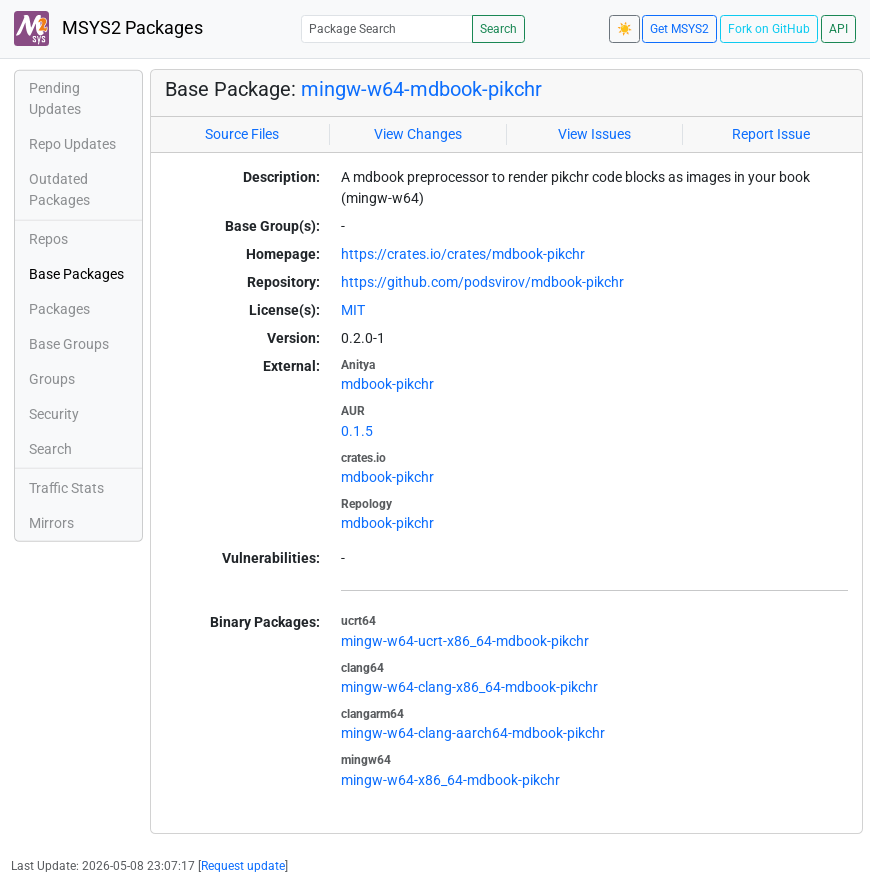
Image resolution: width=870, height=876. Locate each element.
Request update (243, 866)
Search (498, 29)
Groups (52, 379)
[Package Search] (387, 28)
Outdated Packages (59, 189)
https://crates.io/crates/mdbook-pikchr (463, 254)
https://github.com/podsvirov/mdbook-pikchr (482, 282)
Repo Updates (72, 144)
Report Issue (771, 134)
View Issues (594, 134)
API (838, 29)
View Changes (418, 134)
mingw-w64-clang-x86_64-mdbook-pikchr (469, 687)
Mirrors (51, 523)
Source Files (242, 134)
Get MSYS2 (679, 29)
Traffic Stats (66, 488)
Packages (59, 309)
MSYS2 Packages (108, 28)
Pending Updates (55, 98)
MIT (353, 310)
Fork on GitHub (769, 29)
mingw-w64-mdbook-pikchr (421, 89)
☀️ (624, 29)
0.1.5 (357, 431)
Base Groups (69, 344)
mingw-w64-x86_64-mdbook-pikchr (450, 780)
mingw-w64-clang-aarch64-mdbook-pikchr (473, 733)
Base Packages (76, 274)
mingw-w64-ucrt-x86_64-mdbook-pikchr (465, 641)
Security (54, 414)
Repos (48, 239)
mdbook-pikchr (387, 384)
